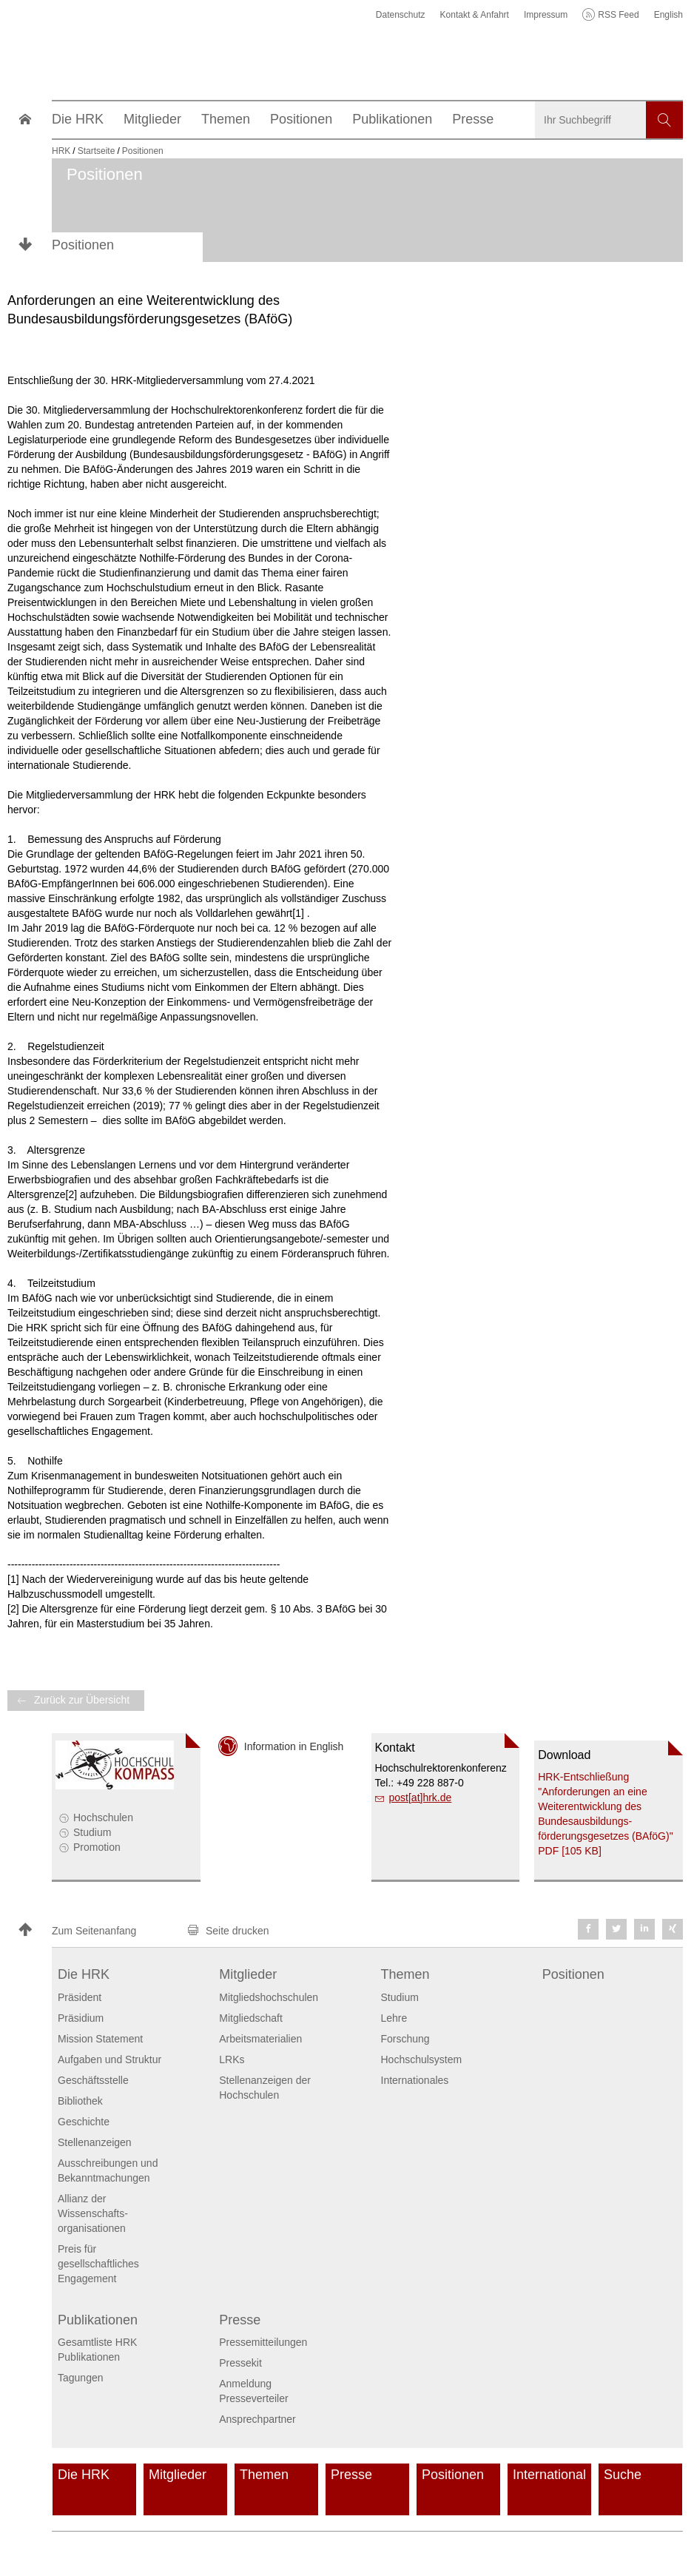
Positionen (83, 245)
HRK (61, 151)
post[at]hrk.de (420, 1797)
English (668, 15)
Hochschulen (103, 1817)
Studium (92, 1832)
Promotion (97, 1847)
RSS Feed (618, 15)
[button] (96, 1931)
